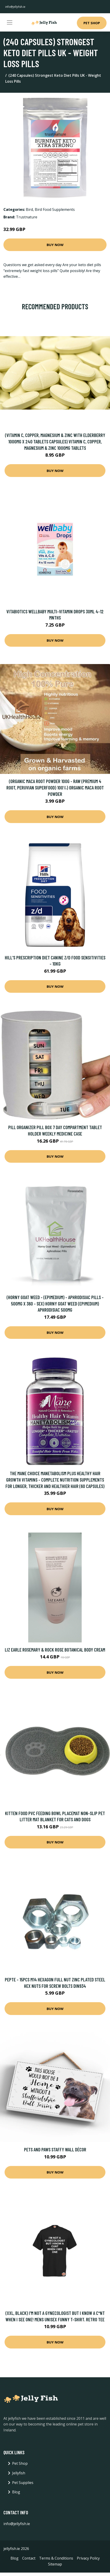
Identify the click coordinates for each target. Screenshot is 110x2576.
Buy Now (55, 244)
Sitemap (55, 2564)
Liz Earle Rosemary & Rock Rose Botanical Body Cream (55, 1649)
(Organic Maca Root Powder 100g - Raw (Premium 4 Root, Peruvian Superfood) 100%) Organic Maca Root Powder (55, 787)
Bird (29, 209)
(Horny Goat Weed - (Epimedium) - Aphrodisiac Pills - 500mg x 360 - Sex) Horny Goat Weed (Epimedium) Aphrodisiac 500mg (55, 1303)
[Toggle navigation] (9, 22)
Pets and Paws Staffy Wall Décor (55, 2149)
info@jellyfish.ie (15, 7)
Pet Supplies (22, 2482)
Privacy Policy (88, 2558)
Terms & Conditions (56, 2558)
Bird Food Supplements (55, 209)
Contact (28, 2558)
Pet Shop (91, 23)
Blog (16, 2491)
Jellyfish (18, 2472)
